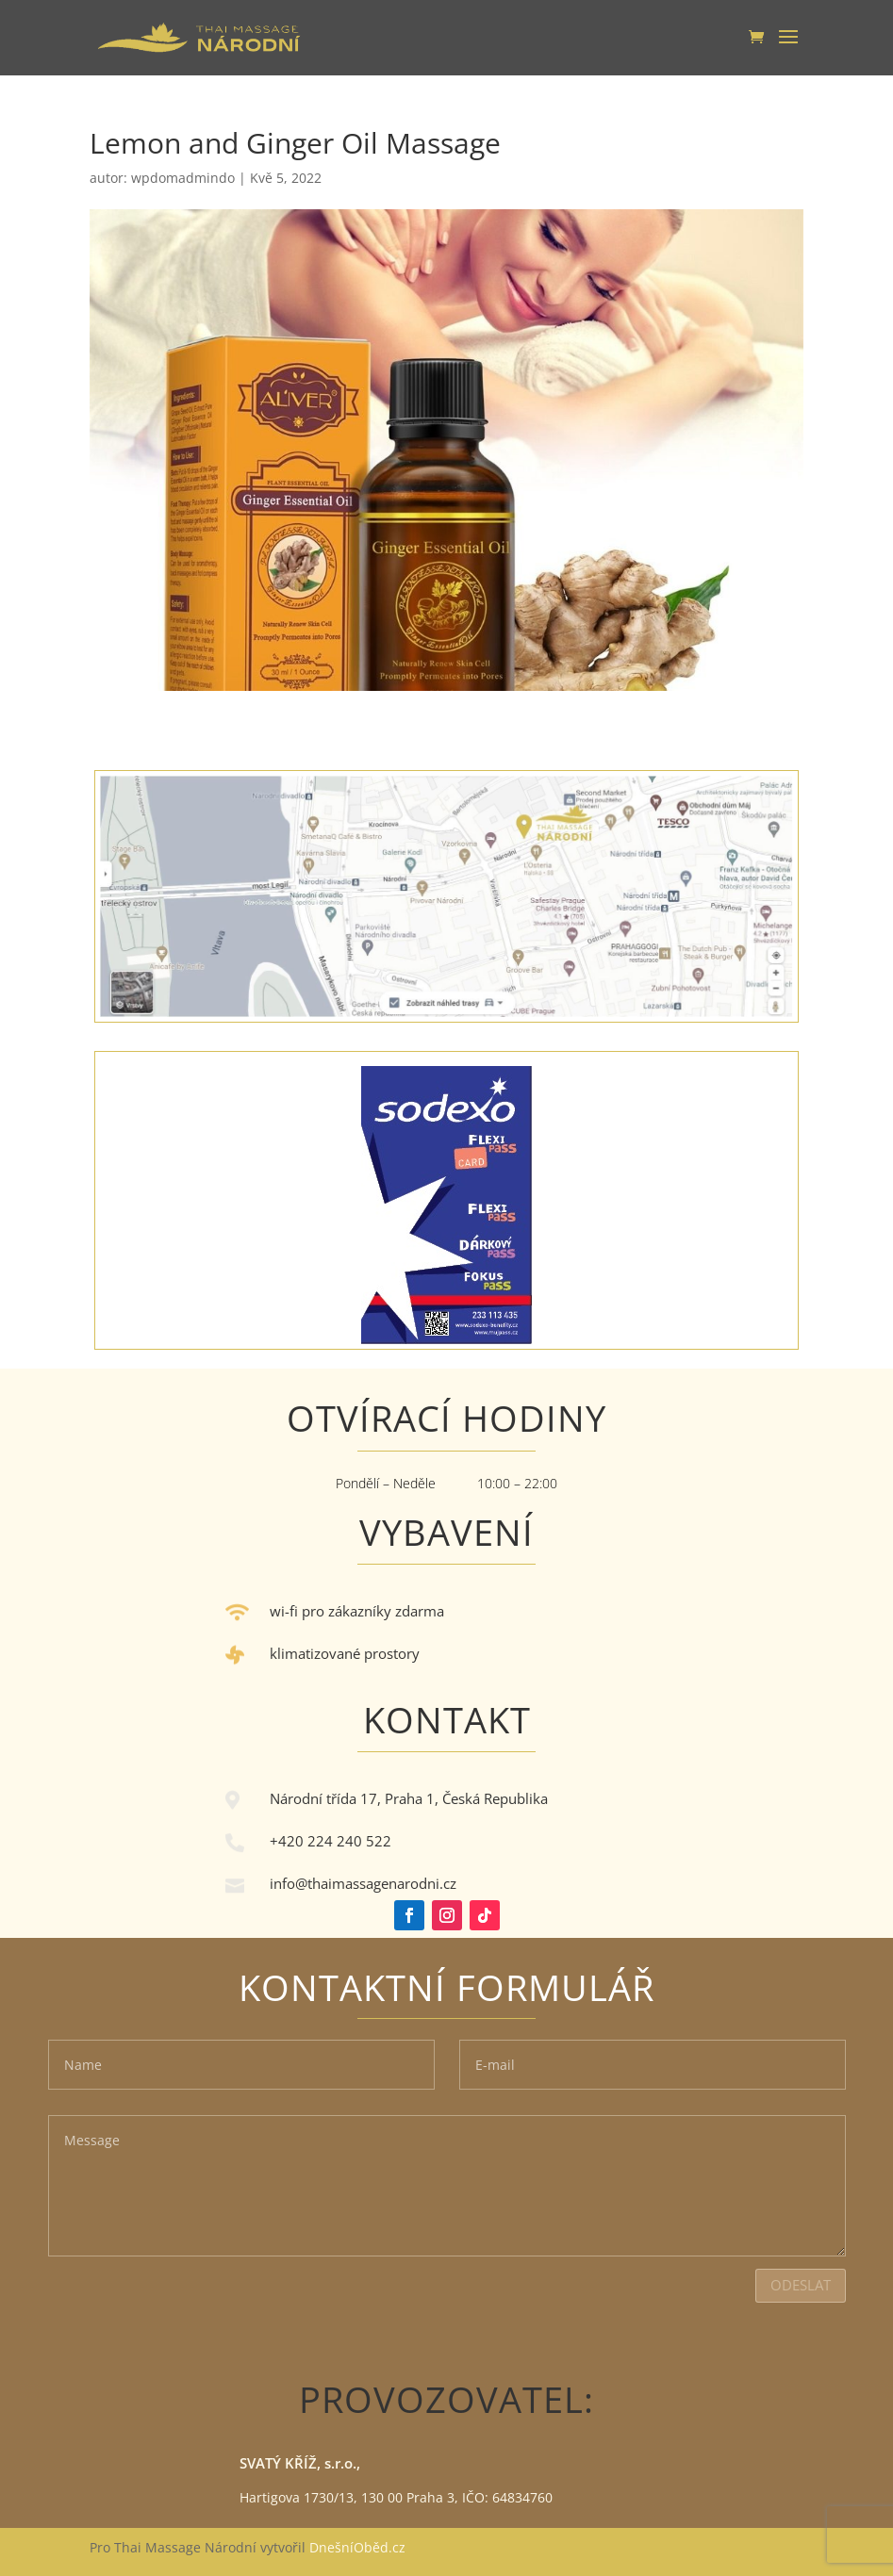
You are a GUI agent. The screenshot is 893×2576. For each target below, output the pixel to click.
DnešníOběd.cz (359, 2547)
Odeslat (800, 2284)
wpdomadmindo (183, 178)
